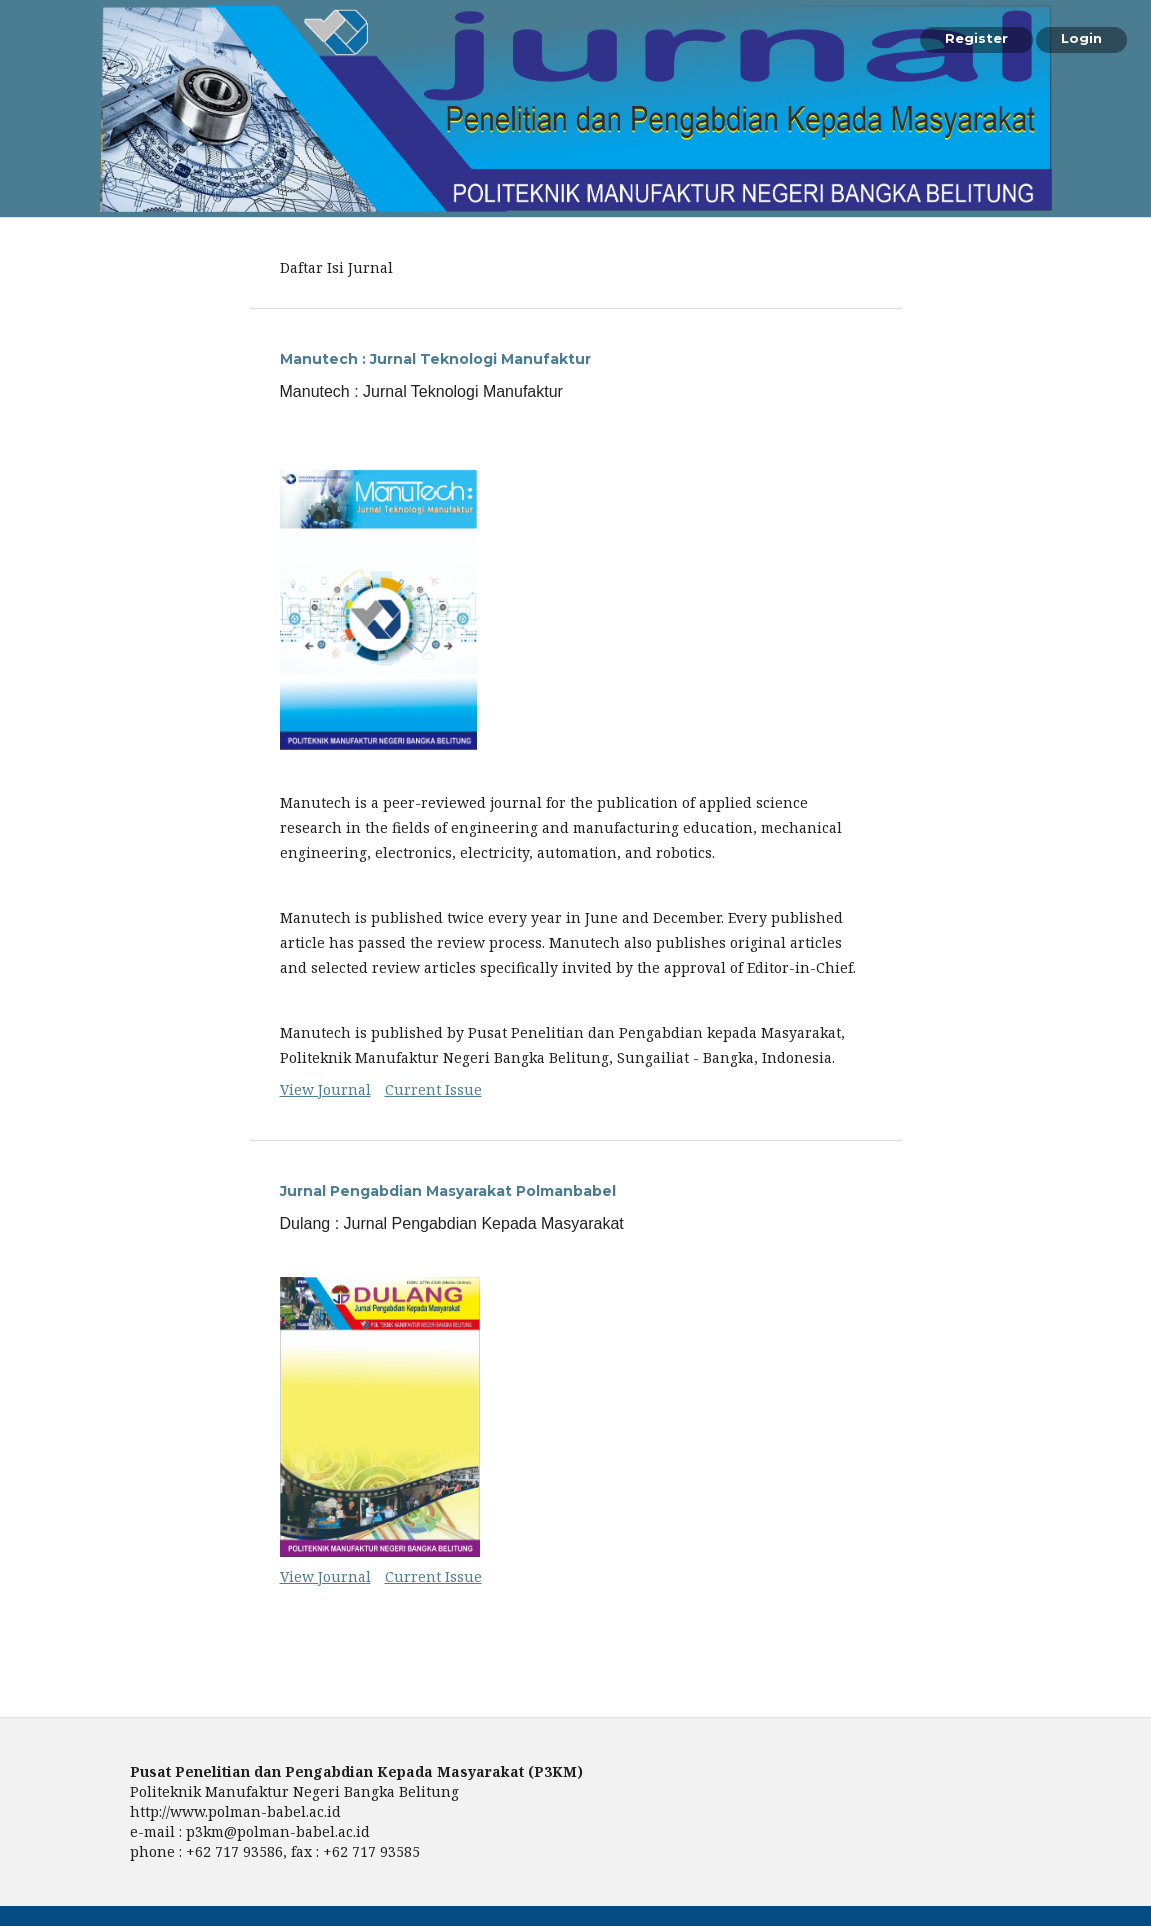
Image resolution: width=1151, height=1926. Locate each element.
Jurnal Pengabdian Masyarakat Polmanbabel (448, 1191)
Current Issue (433, 1089)
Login (1081, 38)
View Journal (325, 1089)
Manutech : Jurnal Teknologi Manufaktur (435, 359)
